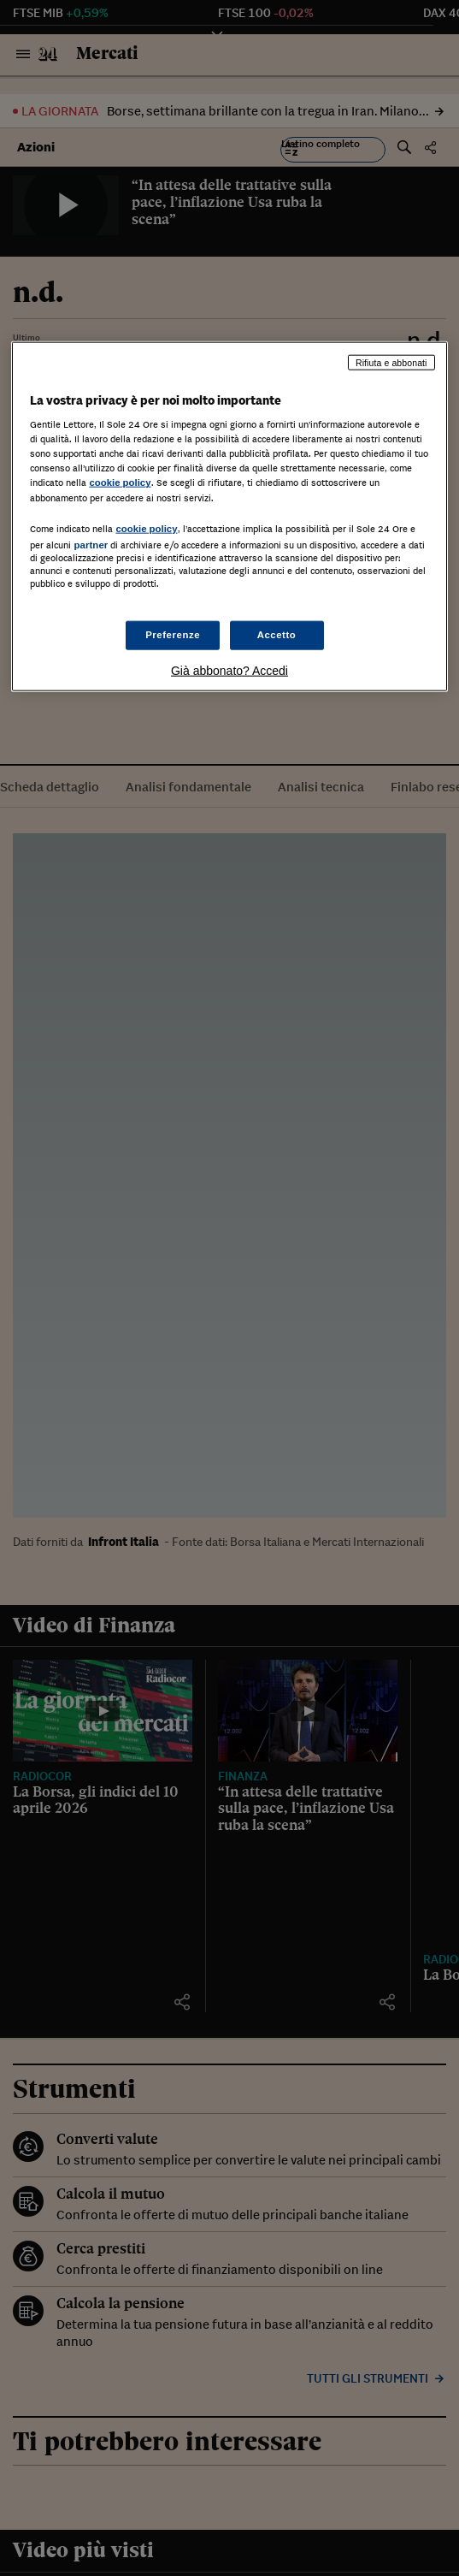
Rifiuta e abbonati (391, 362)
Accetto (277, 635)
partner (91, 544)
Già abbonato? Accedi (229, 671)
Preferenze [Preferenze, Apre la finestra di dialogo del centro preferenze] (172, 635)
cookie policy (119, 482)
